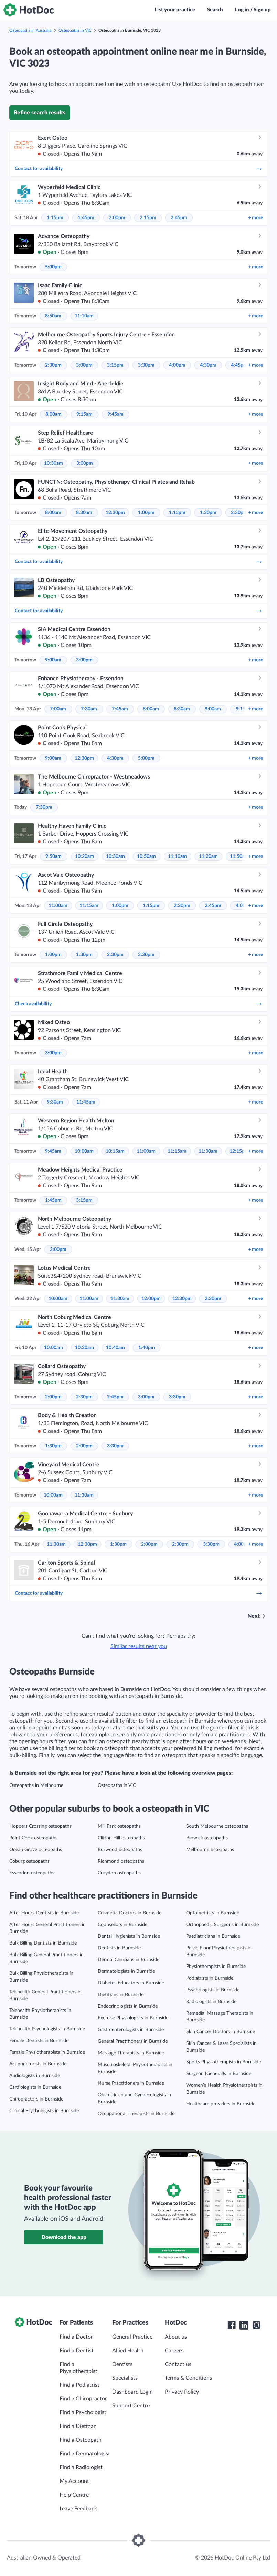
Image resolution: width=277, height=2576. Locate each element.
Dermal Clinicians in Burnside (128, 1959)
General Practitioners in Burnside (133, 2041)
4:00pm (177, 365)
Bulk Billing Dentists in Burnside (43, 1943)
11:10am (84, 316)
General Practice (132, 2337)
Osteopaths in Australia (30, 30)
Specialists (125, 2378)
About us (176, 2337)
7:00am (58, 709)
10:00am (84, 1151)
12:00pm (151, 1298)
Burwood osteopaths (120, 1849)
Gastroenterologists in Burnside (131, 2029)
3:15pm (115, 365)
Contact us (178, 2364)
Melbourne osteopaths (210, 1849)
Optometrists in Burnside (212, 1913)
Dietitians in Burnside (120, 1994)
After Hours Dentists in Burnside (44, 1913)
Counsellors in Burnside (122, 1924)
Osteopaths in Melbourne (36, 1785)
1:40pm (146, 1347)
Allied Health (127, 2350)
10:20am (84, 856)
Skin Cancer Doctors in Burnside (220, 2031)
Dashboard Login (132, 2392)
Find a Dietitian (78, 2426)
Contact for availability (139, 168)
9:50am (53, 856)
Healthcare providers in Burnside (220, 2104)
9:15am (84, 414)
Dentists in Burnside (119, 1948)
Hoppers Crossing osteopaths (40, 1826)
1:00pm (146, 512)
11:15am (88, 905)
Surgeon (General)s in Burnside (218, 2073)
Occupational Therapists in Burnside (136, 2113)
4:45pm (239, 365)
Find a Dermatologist (85, 2453)
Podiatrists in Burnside (209, 1978)
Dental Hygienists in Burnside (129, 1936)
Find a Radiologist (81, 2467)
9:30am (55, 1102)
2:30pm (53, 365)
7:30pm (44, 807)
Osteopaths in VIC (75, 30)
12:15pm (239, 1151)
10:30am (53, 463)
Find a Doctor (76, 2337)
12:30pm (115, 512)
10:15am (115, 1151)
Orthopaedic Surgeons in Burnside (222, 1924)
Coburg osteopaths (29, 1861)
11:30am (208, 1151)
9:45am (115, 414)
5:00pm (53, 267)
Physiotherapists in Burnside (216, 1966)
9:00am (53, 660)
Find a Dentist (77, 2350)
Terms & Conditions (188, 2378)
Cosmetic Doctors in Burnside (129, 1913)
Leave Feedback (78, 2508)
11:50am (239, 856)
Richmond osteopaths (121, 1861)
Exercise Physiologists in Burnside (133, 2018)
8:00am (53, 414)
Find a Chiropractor (83, 2398)
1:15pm (55, 217)
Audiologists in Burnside (34, 2075)
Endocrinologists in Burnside (128, 2006)
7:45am (120, 709)
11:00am (58, 905)
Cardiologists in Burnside (35, 2087)
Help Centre (74, 2495)
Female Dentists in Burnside (38, 2040)
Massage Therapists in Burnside (131, 2053)
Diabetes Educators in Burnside (131, 1983)
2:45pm (179, 217)
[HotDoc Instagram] (256, 2325)
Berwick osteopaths (207, 1838)
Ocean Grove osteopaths (35, 1849)
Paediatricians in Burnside (213, 1936)
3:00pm (84, 365)
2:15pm (148, 217)
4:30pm (208, 365)
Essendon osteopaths (31, 1873)
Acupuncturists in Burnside (37, 2064)
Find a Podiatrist (79, 2385)
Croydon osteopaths (119, 1873)
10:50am (146, 856)
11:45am (85, 1102)
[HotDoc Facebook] (231, 2325)
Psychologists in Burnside (212, 1989)
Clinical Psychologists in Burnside (44, 2110)
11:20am (208, 856)
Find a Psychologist (83, 2412)
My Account (74, 2481)
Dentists (122, 2364)
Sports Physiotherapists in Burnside (223, 2062)
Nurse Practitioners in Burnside (131, 2083)
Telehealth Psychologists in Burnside (47, 2029)
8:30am (84, 512)
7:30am (89, 709)
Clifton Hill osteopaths (121, 1838)
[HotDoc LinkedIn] (244, 2325)
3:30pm (146, 365)
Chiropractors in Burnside (36, 2099)
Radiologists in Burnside (211, 2001)
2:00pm (117, 217)
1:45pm (86, 217)
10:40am (115, 1347)
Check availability (139, 1003)
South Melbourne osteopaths (217, 1826)
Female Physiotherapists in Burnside (47, 2052)
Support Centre (131, 2405)
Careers (174, 2350)
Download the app (63, 2237)
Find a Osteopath (81, 2440)
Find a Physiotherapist (78, 2368)
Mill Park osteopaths (119, 1826)
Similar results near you (138, 1646)
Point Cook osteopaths (33, 1838)
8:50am (53, 316)
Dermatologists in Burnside (126, 1971)
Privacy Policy (182, 2392)
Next (253, 1616)
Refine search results (39, 112)
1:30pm (208, 512)
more (255, 217)
